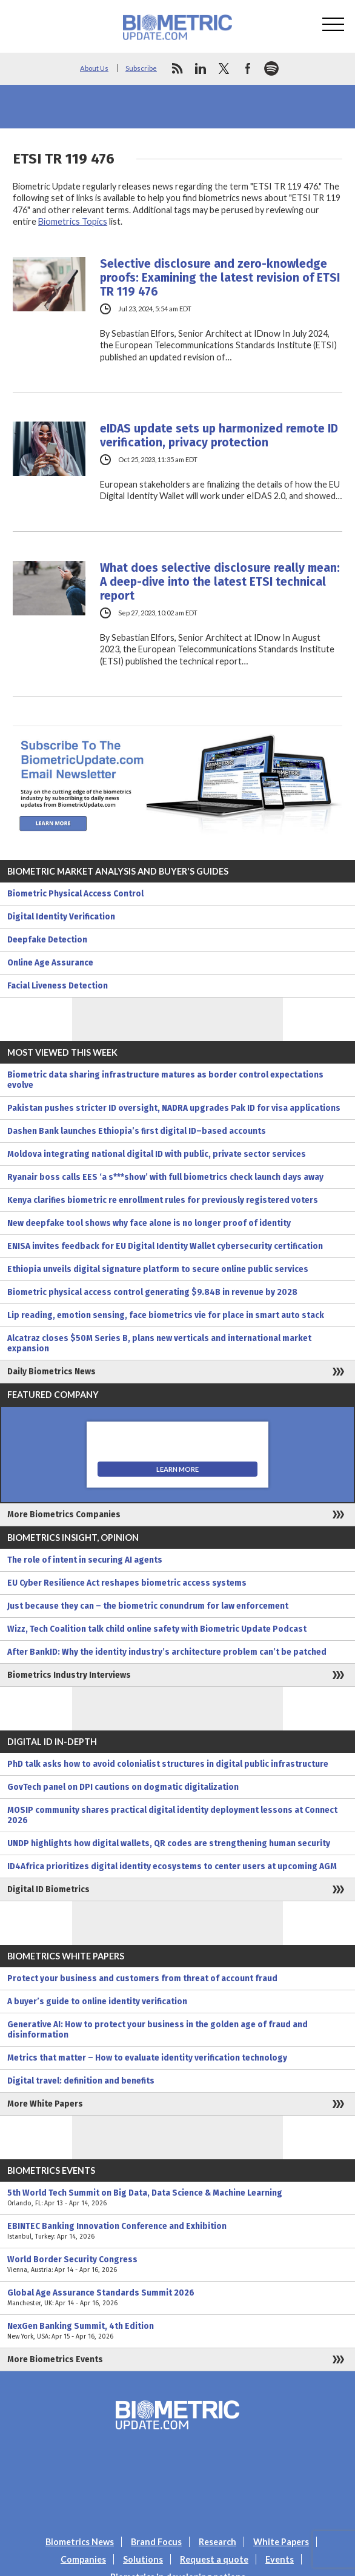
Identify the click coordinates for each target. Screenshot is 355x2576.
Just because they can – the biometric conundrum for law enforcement (147, 1606)
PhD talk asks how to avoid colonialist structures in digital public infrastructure (167, 1764)
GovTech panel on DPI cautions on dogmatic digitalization (123, 1787)
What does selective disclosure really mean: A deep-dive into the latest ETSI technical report (220, 582)
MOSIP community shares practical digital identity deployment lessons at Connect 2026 (172, 1815)
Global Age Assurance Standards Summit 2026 (177, 2298)
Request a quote (214, 2559)
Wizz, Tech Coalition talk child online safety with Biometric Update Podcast (157, 1629)
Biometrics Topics (72, 221)
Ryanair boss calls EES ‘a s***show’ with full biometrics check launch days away (165, 1177)
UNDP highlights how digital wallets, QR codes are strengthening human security (168, 1843)
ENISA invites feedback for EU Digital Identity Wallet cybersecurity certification (165, 1246)
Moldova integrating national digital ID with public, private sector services (156, 1154)
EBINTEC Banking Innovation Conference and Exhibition (177, 2231)
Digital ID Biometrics (48, 1889)
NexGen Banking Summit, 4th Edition (177, 2331)
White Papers (281, 2542)
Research (217, 2542)
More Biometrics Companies (64, 1514)
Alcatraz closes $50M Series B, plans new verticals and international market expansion (159, 1343)
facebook (248, 68)
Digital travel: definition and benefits (80, 2081)
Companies (83, 2559)
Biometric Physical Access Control (75, 894)
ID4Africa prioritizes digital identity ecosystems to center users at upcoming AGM (172, 1866)
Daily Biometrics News (51, 1371)
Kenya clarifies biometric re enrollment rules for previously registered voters (162, 1200)
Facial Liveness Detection (57, 986)
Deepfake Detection (47, 940)
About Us (94, 68)
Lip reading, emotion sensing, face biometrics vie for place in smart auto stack (165, 1315)
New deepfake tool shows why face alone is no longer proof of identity (149, 1223)
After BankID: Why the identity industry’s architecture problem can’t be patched (167, 1652)
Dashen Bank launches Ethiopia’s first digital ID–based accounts (136, 1131)
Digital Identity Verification (61, 917)
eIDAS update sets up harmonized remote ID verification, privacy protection (219, 435)
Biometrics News (79, 2542)
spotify (271, 68)
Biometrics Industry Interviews (69, 1675)
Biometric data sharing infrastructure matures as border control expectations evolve (165, 1080)
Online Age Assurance (50, 963)
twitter (224, 68)
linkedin (200, 68)
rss (177, 68)
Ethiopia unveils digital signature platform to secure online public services (157, 1269)
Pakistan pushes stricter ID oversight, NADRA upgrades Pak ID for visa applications (173, 1108)
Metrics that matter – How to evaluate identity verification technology (147, 2058)
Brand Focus (156, 2542)
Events (279, 2559)
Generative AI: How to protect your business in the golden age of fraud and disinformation (157, 2029)
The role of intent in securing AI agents (84, 1560)
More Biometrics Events (55, 2359)
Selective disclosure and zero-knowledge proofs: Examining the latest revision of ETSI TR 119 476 (220, 278)
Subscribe (141, 68)
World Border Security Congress (177, 2264)
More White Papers (45, 2104)
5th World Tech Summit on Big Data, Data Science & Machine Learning (177, 2198)
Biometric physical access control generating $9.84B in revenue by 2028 (152, 1292)
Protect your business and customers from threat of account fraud (142, 1978)
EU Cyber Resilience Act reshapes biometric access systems (127, 1583)
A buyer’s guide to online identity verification (97, 2001)
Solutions (143, 2559)
